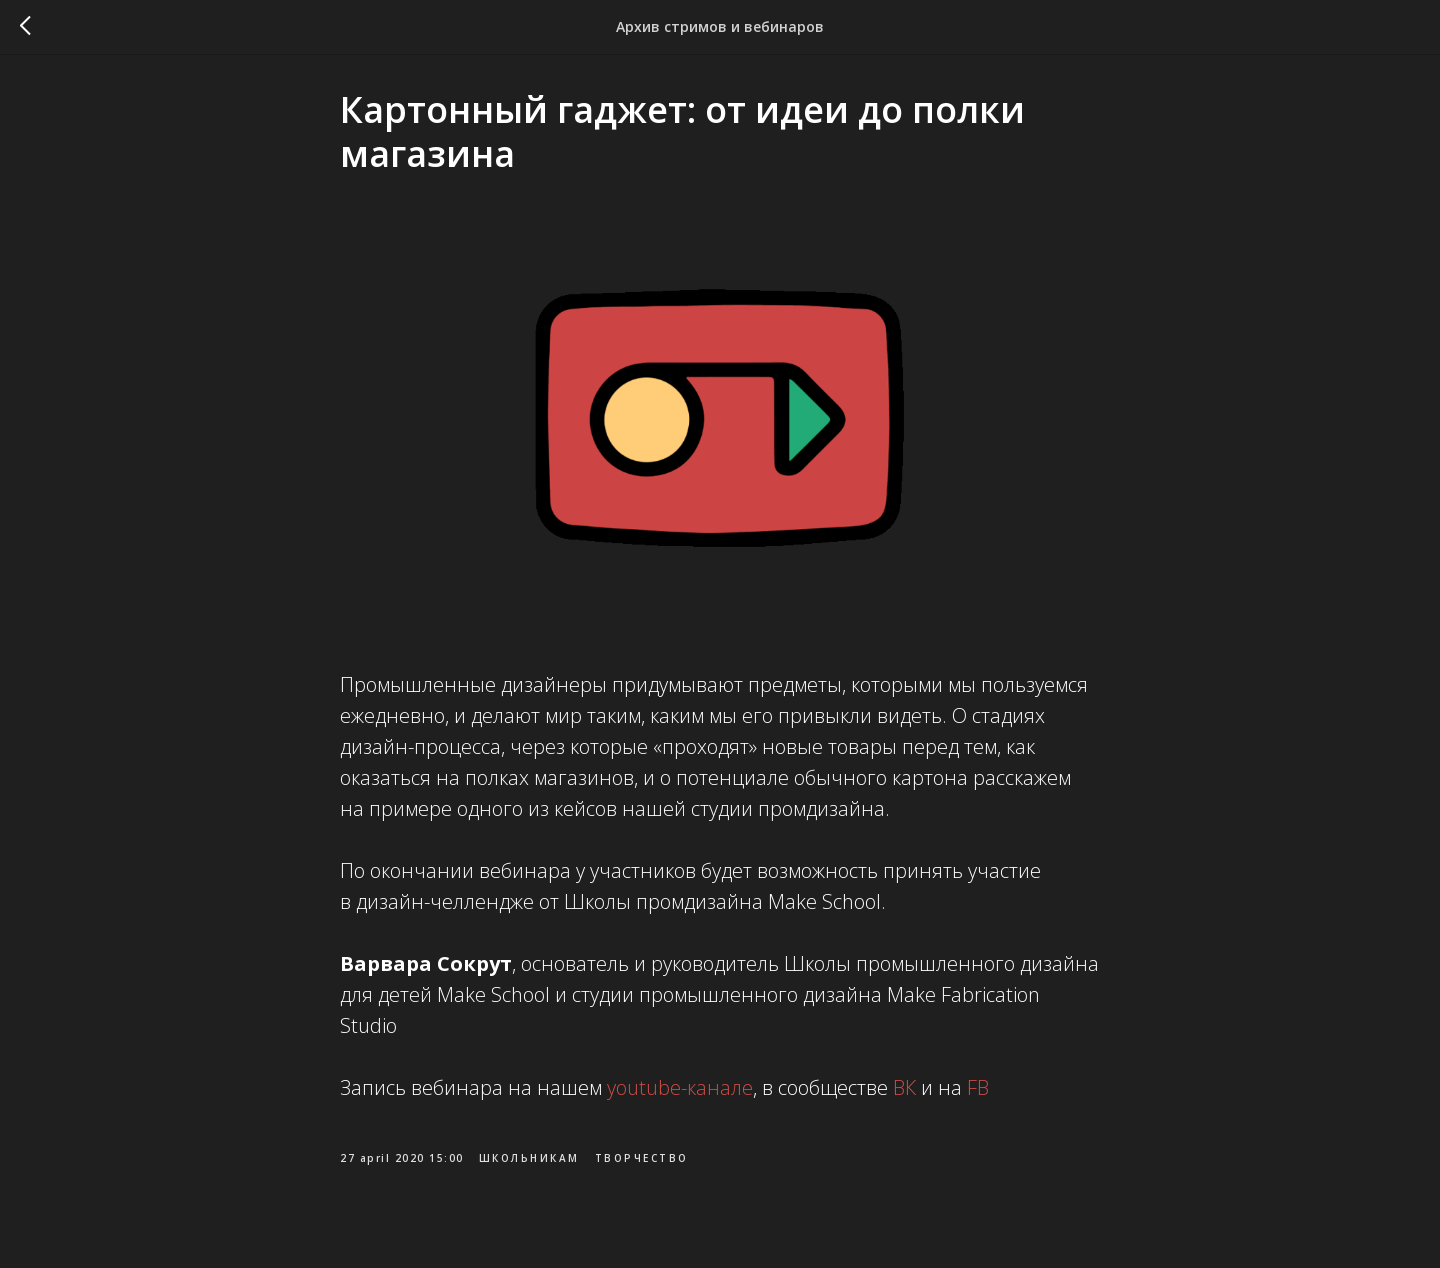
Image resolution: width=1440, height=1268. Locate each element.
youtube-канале (680, 1094)
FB (975, 1094)
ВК (902, 1094)
